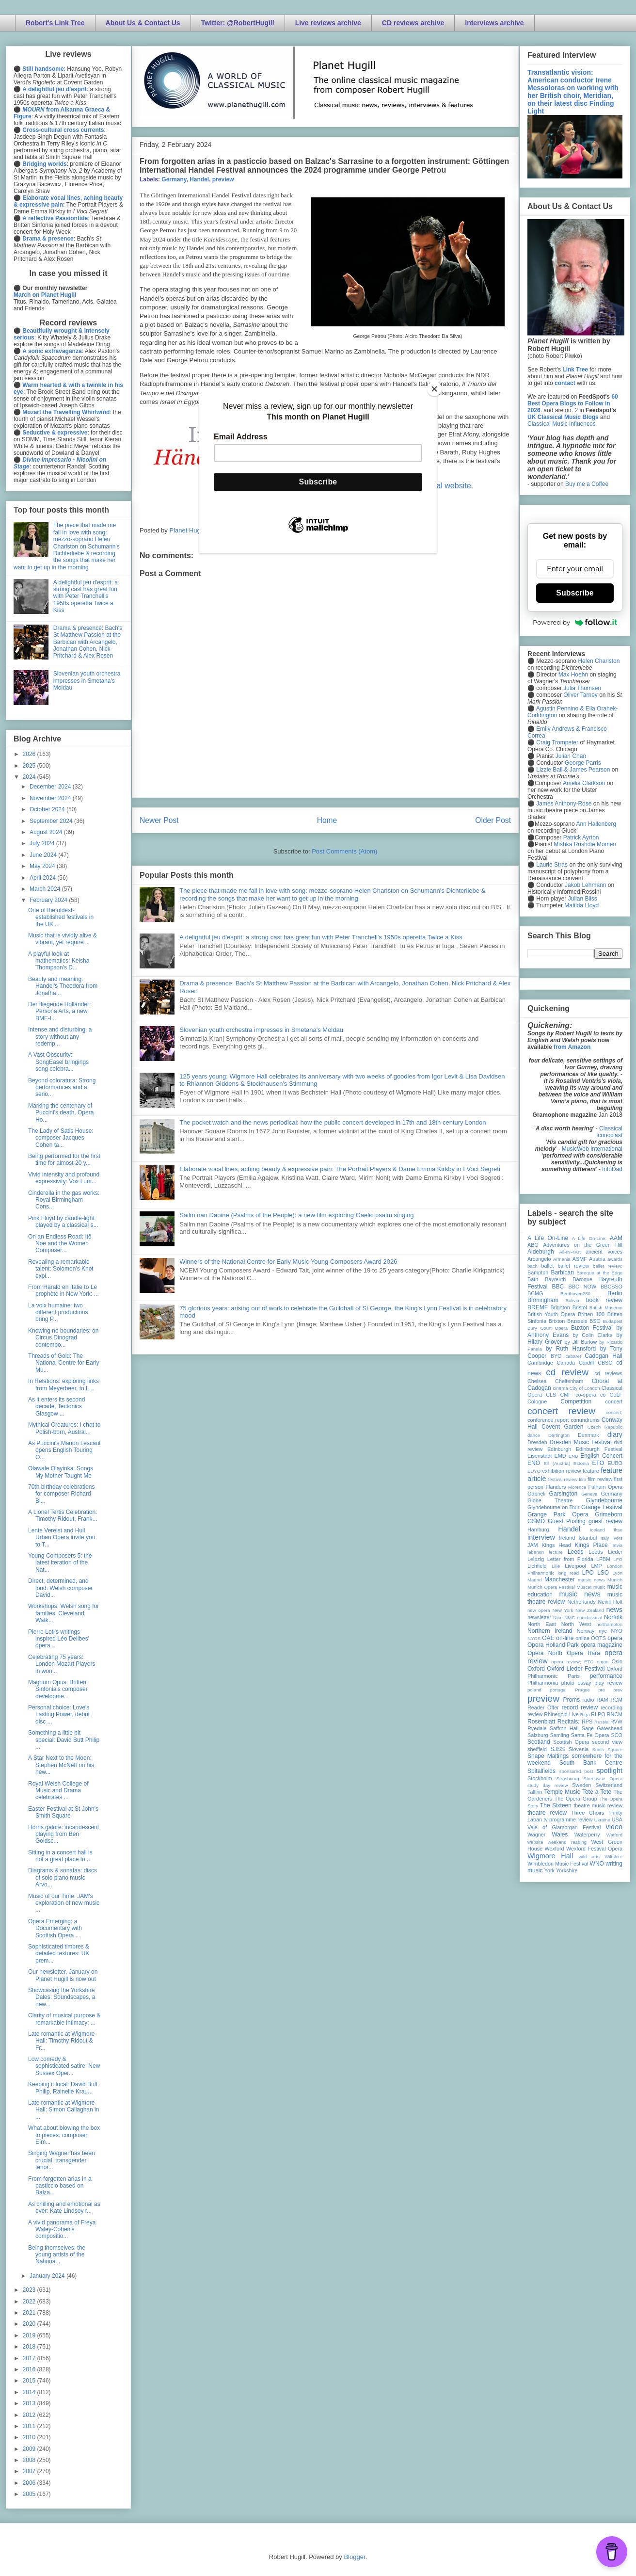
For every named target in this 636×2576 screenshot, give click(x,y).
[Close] (434, 389)
